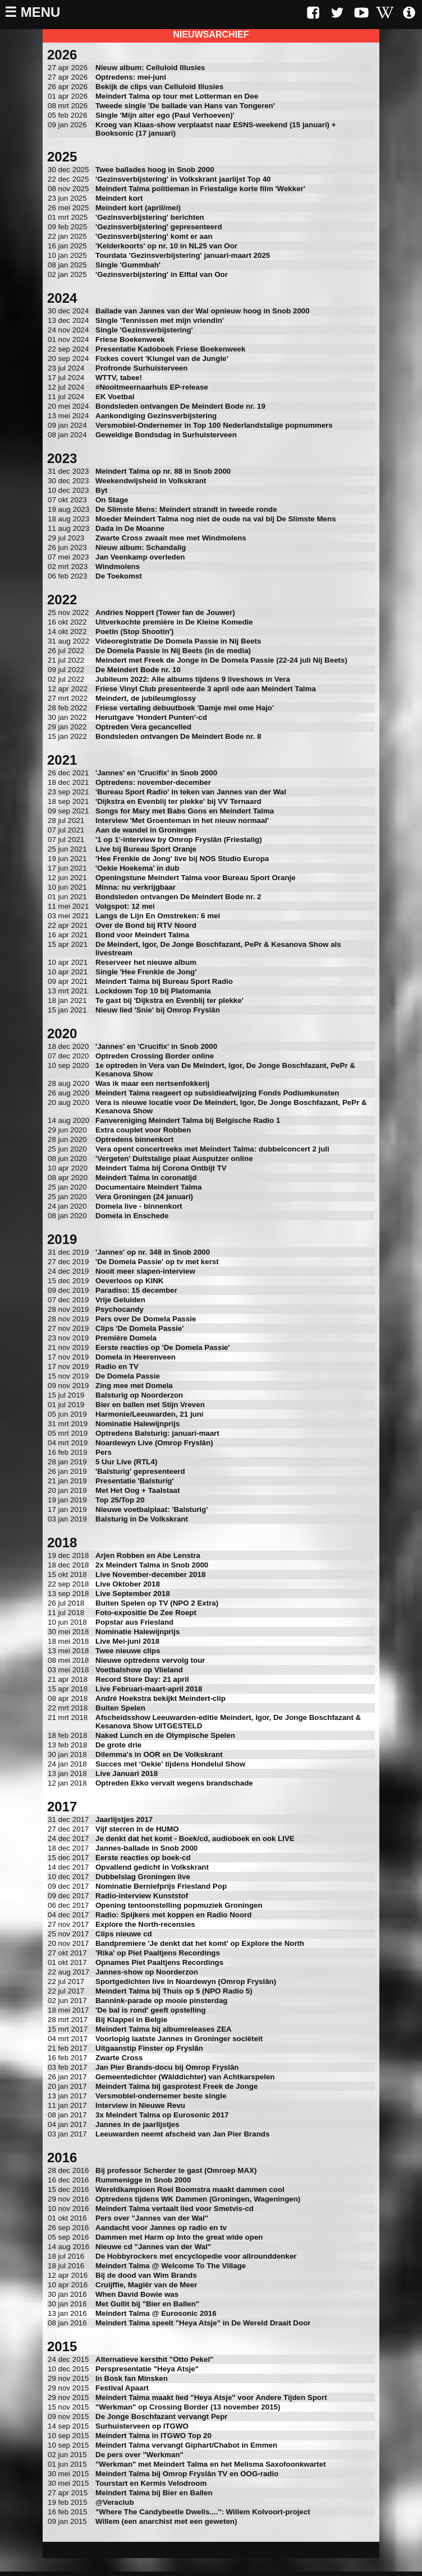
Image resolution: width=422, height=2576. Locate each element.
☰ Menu (32, 12)
